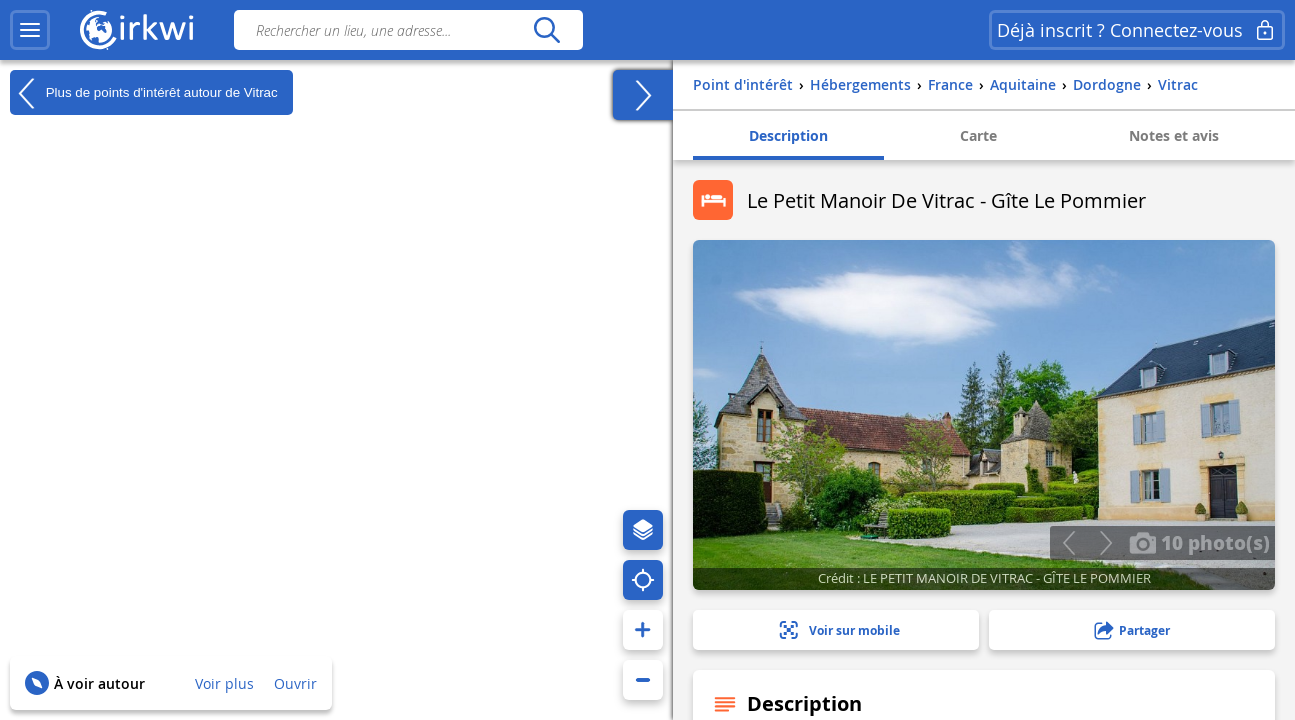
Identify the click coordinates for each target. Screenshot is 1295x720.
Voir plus (224, 683)
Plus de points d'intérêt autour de (144, 93)
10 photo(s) (1199, 542)
